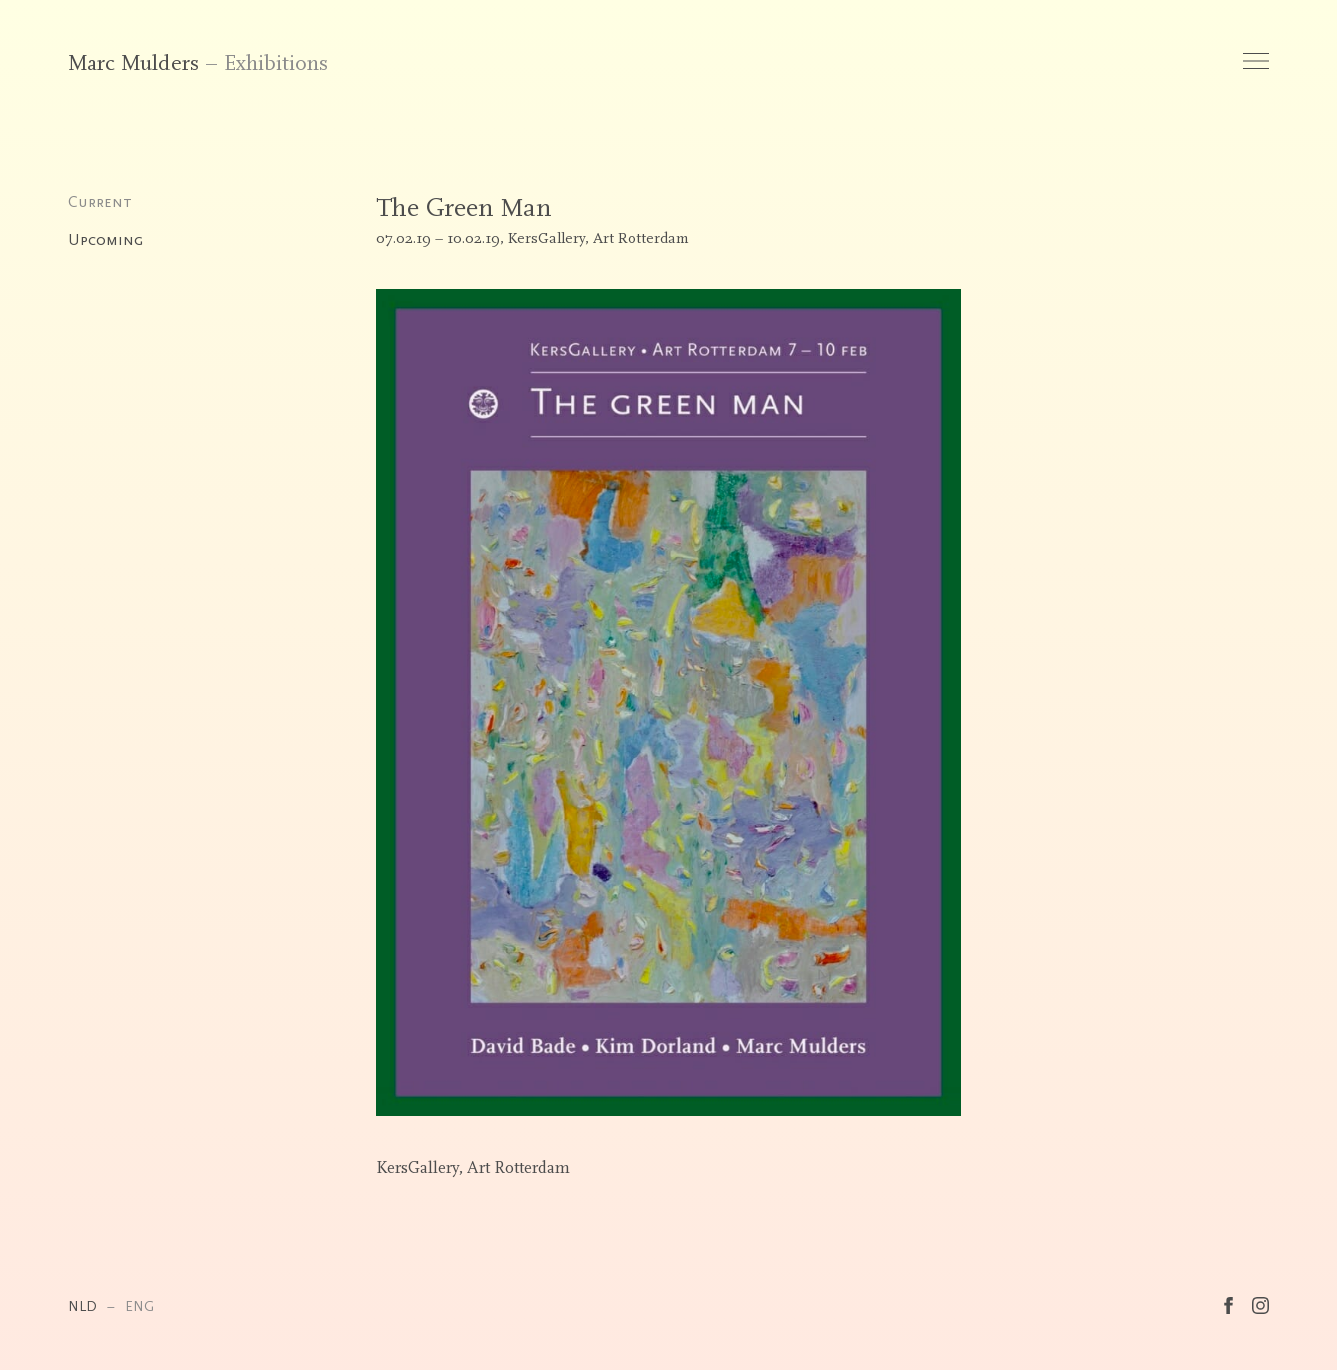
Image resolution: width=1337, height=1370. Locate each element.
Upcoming (106, 240)
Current (100, 202)
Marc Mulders (133, 63)
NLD (82, 1306)
